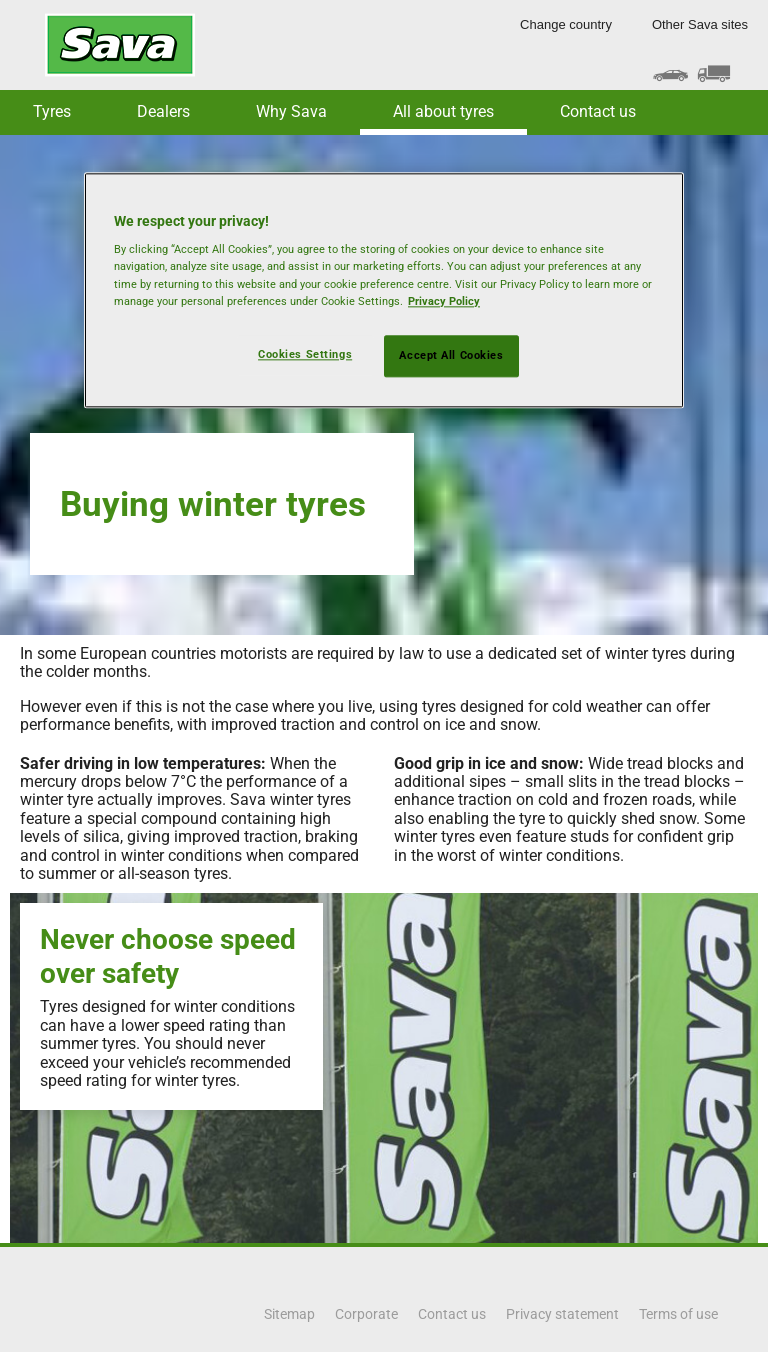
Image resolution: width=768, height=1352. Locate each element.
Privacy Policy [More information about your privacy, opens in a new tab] (444, 301)
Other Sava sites (700, 24)
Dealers (163, 111)
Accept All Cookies (451, 355)
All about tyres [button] (443, 111)
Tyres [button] (52, 111)
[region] (384, 290)
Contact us (598, 111)
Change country (566, 24)
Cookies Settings (305, 354)
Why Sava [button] (291, 111)
